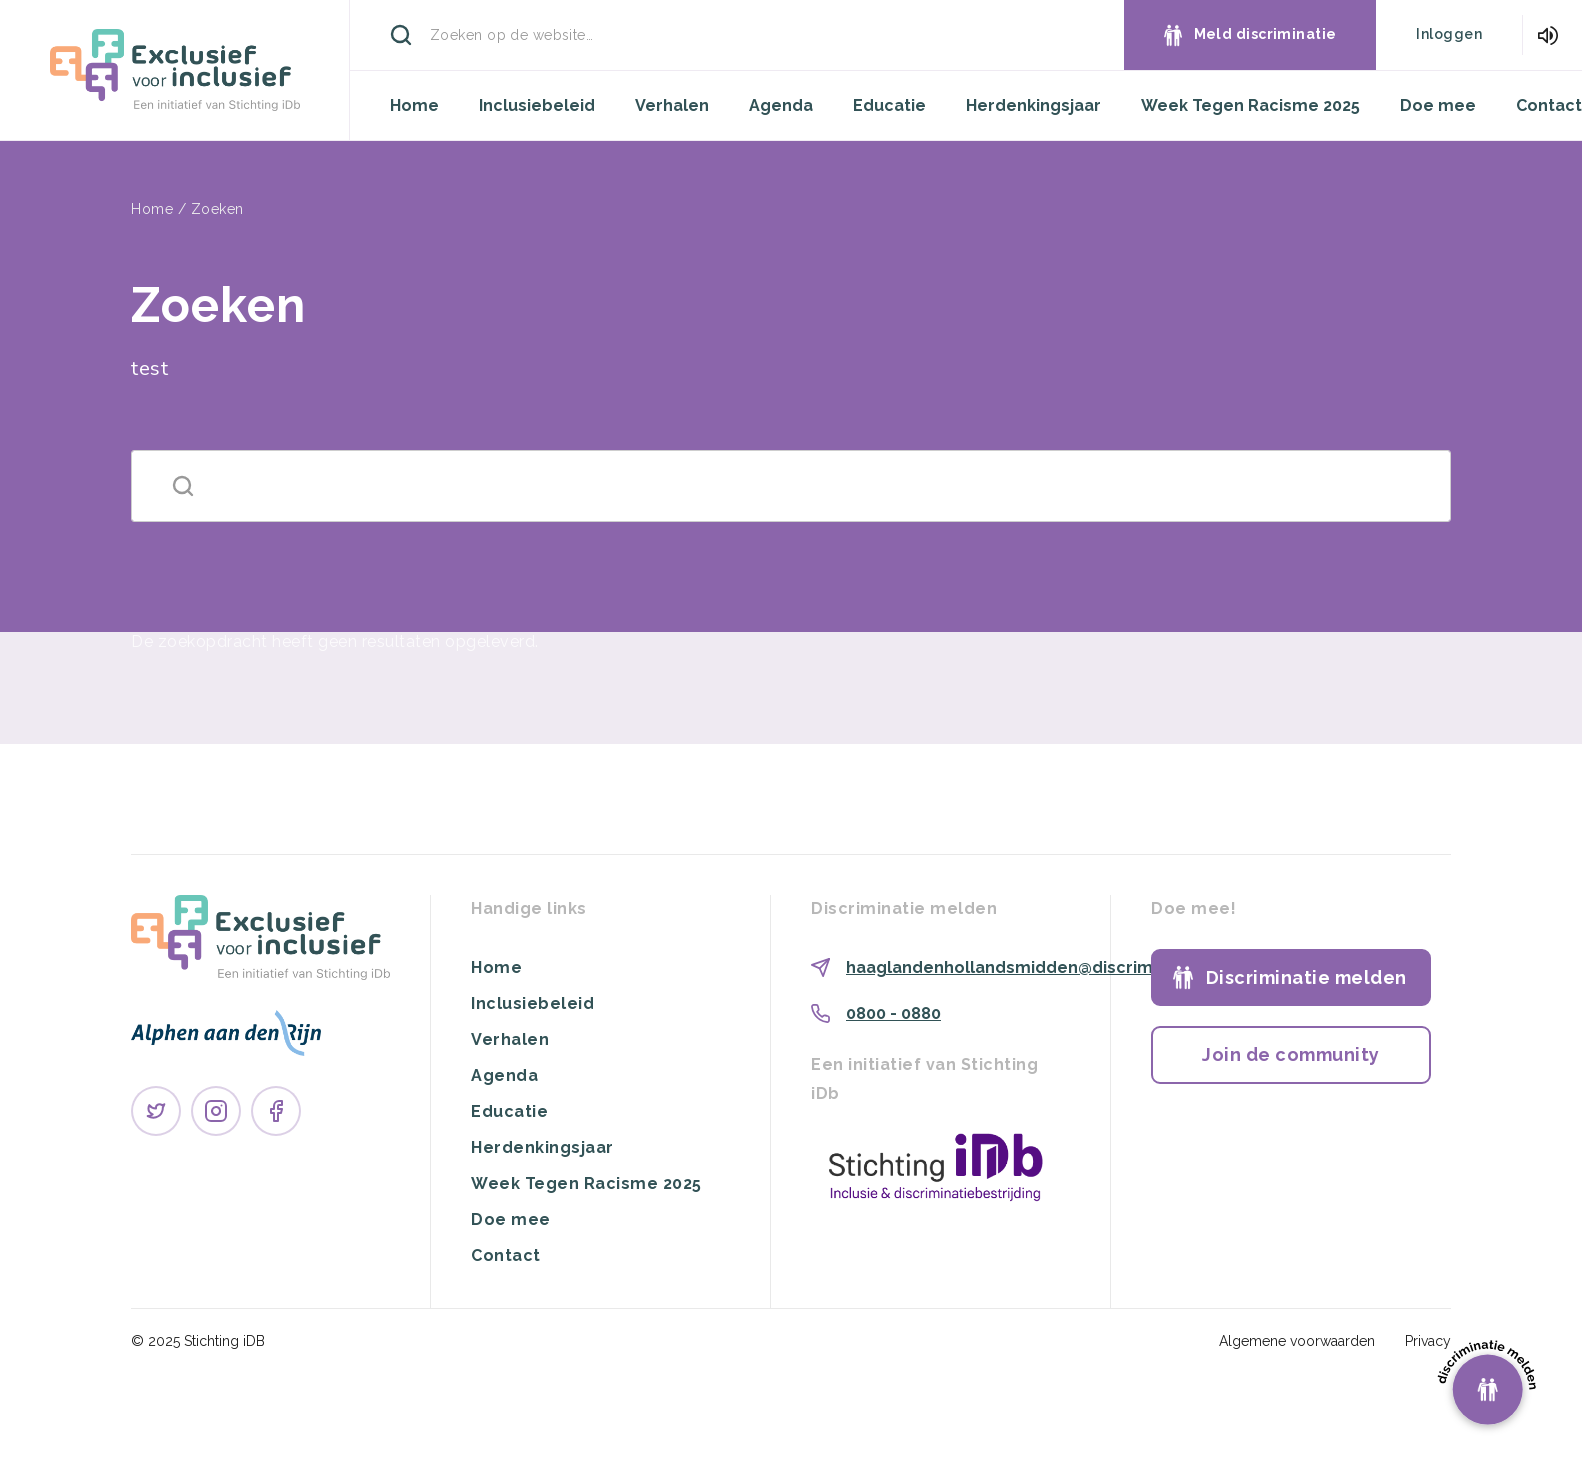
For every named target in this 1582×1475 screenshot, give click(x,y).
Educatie (889, 105)
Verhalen (672, 105)
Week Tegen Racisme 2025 (1250, 105)
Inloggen (1449, 34)
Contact (1549, 105)
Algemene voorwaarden (1297, 1341)
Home (414, 105)
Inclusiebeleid (537, 105)
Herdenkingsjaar (1033, 105)
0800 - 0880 (893, 1013)
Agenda (781, 105)
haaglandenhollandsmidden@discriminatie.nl (1032, 967)
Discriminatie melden (1306, 977)
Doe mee (1438, 105)
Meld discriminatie (1265, 34)
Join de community (1291, 1054)
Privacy (1428, 1341)
